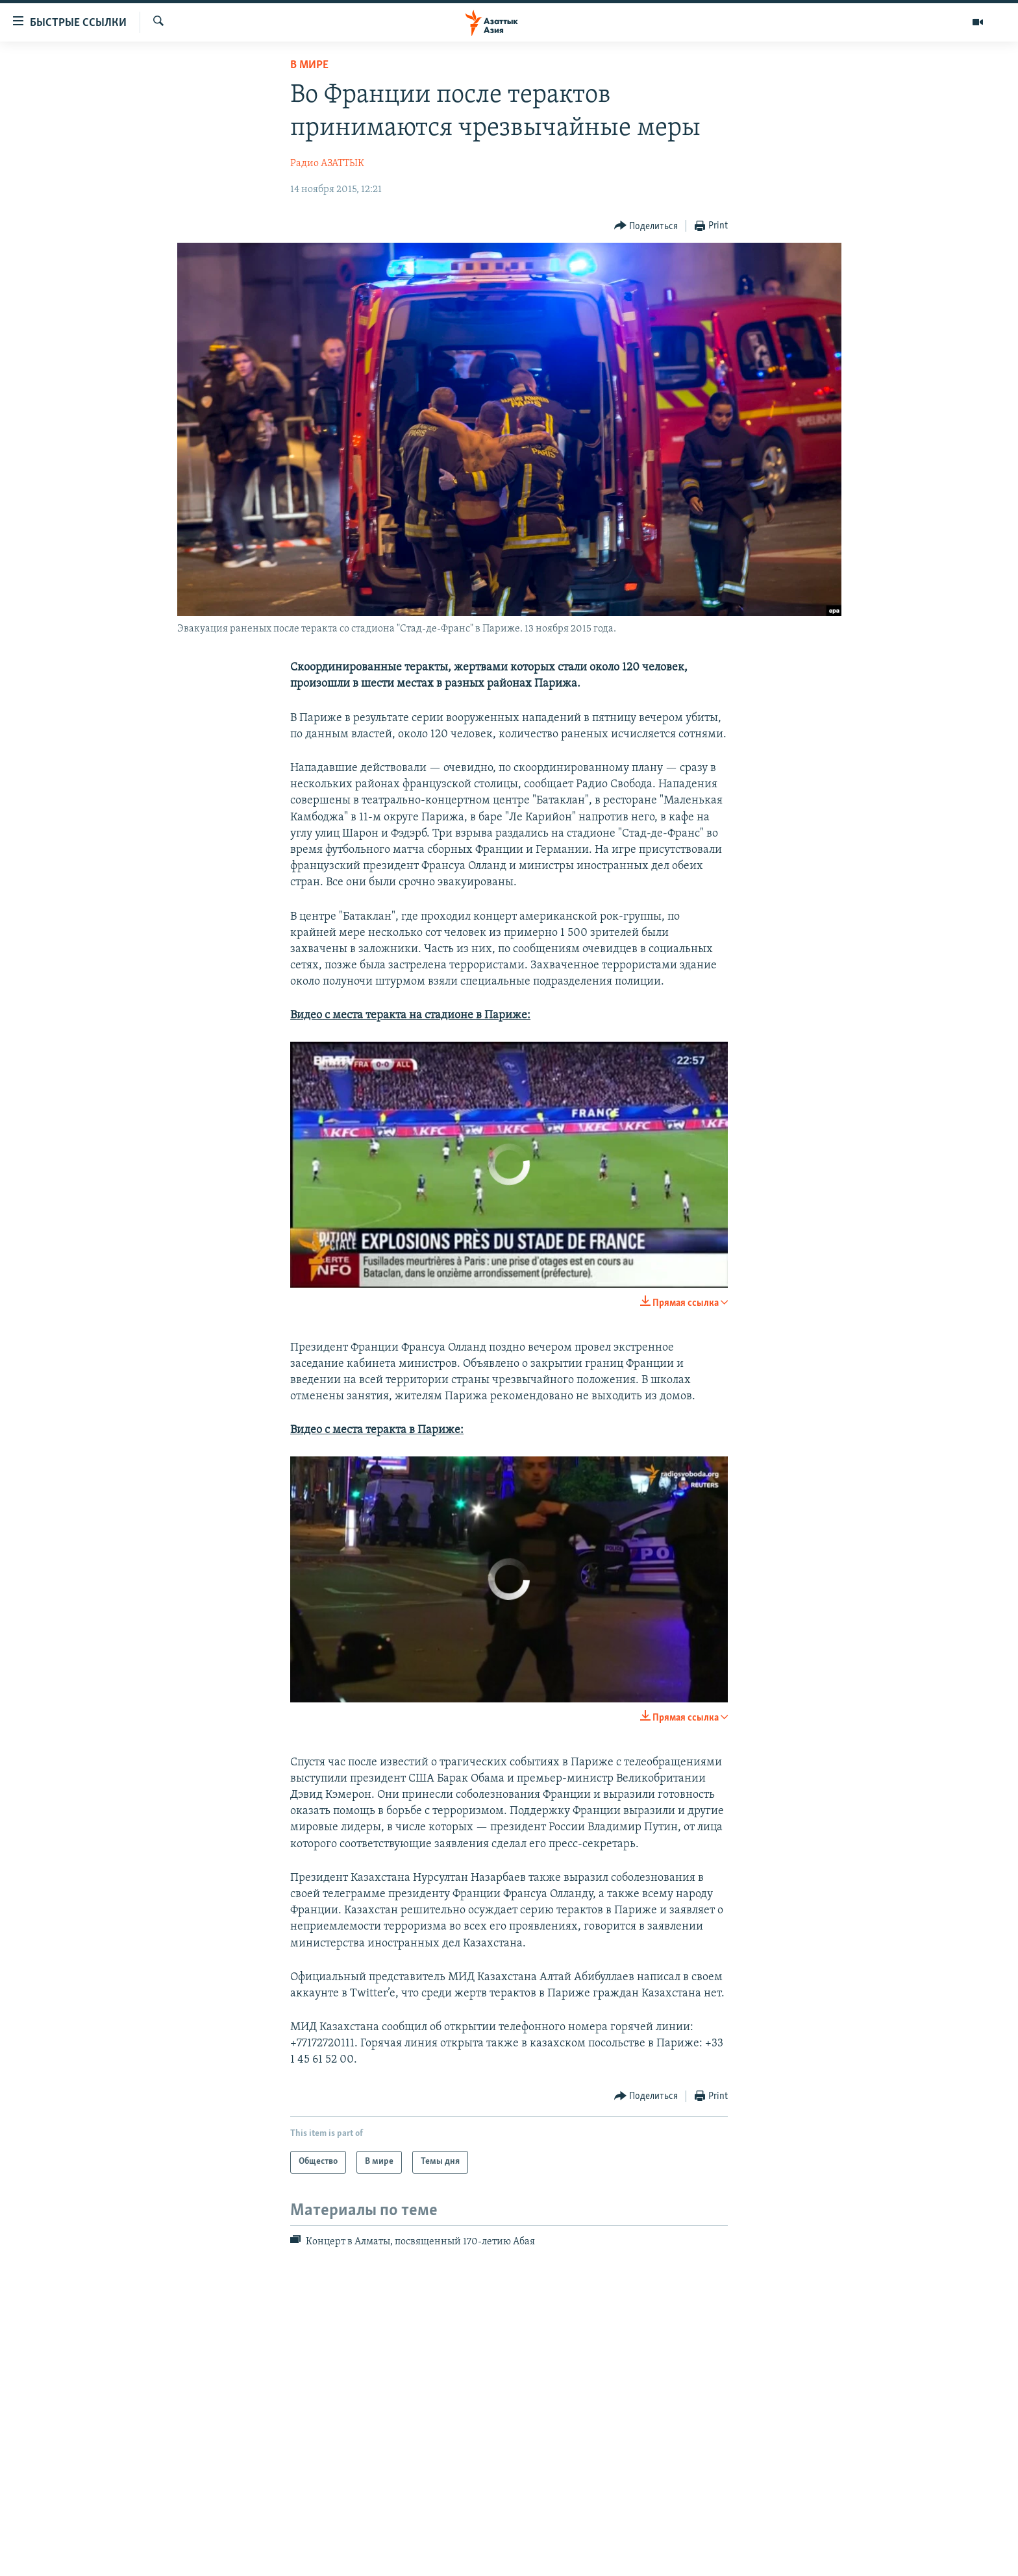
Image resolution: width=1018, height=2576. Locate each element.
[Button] (646, 226)
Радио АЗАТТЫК (327, 163)
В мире (309, 65)
